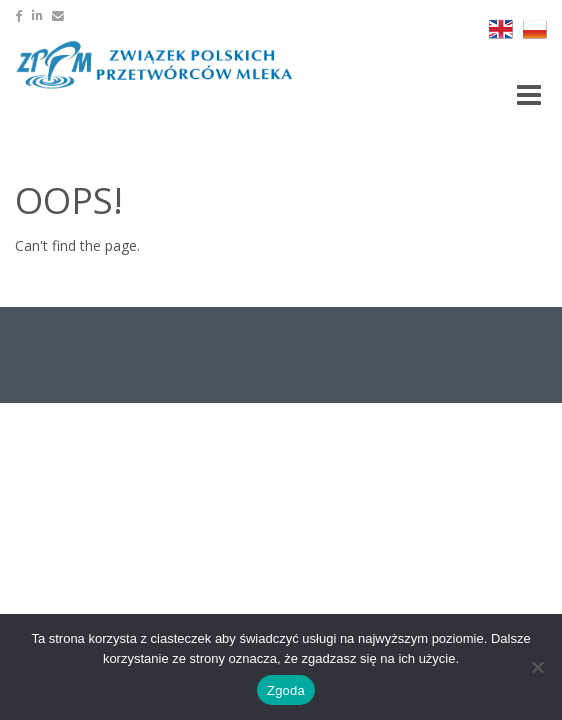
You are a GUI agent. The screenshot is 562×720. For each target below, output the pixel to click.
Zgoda (286, 690)
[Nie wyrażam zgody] (537, 667)
